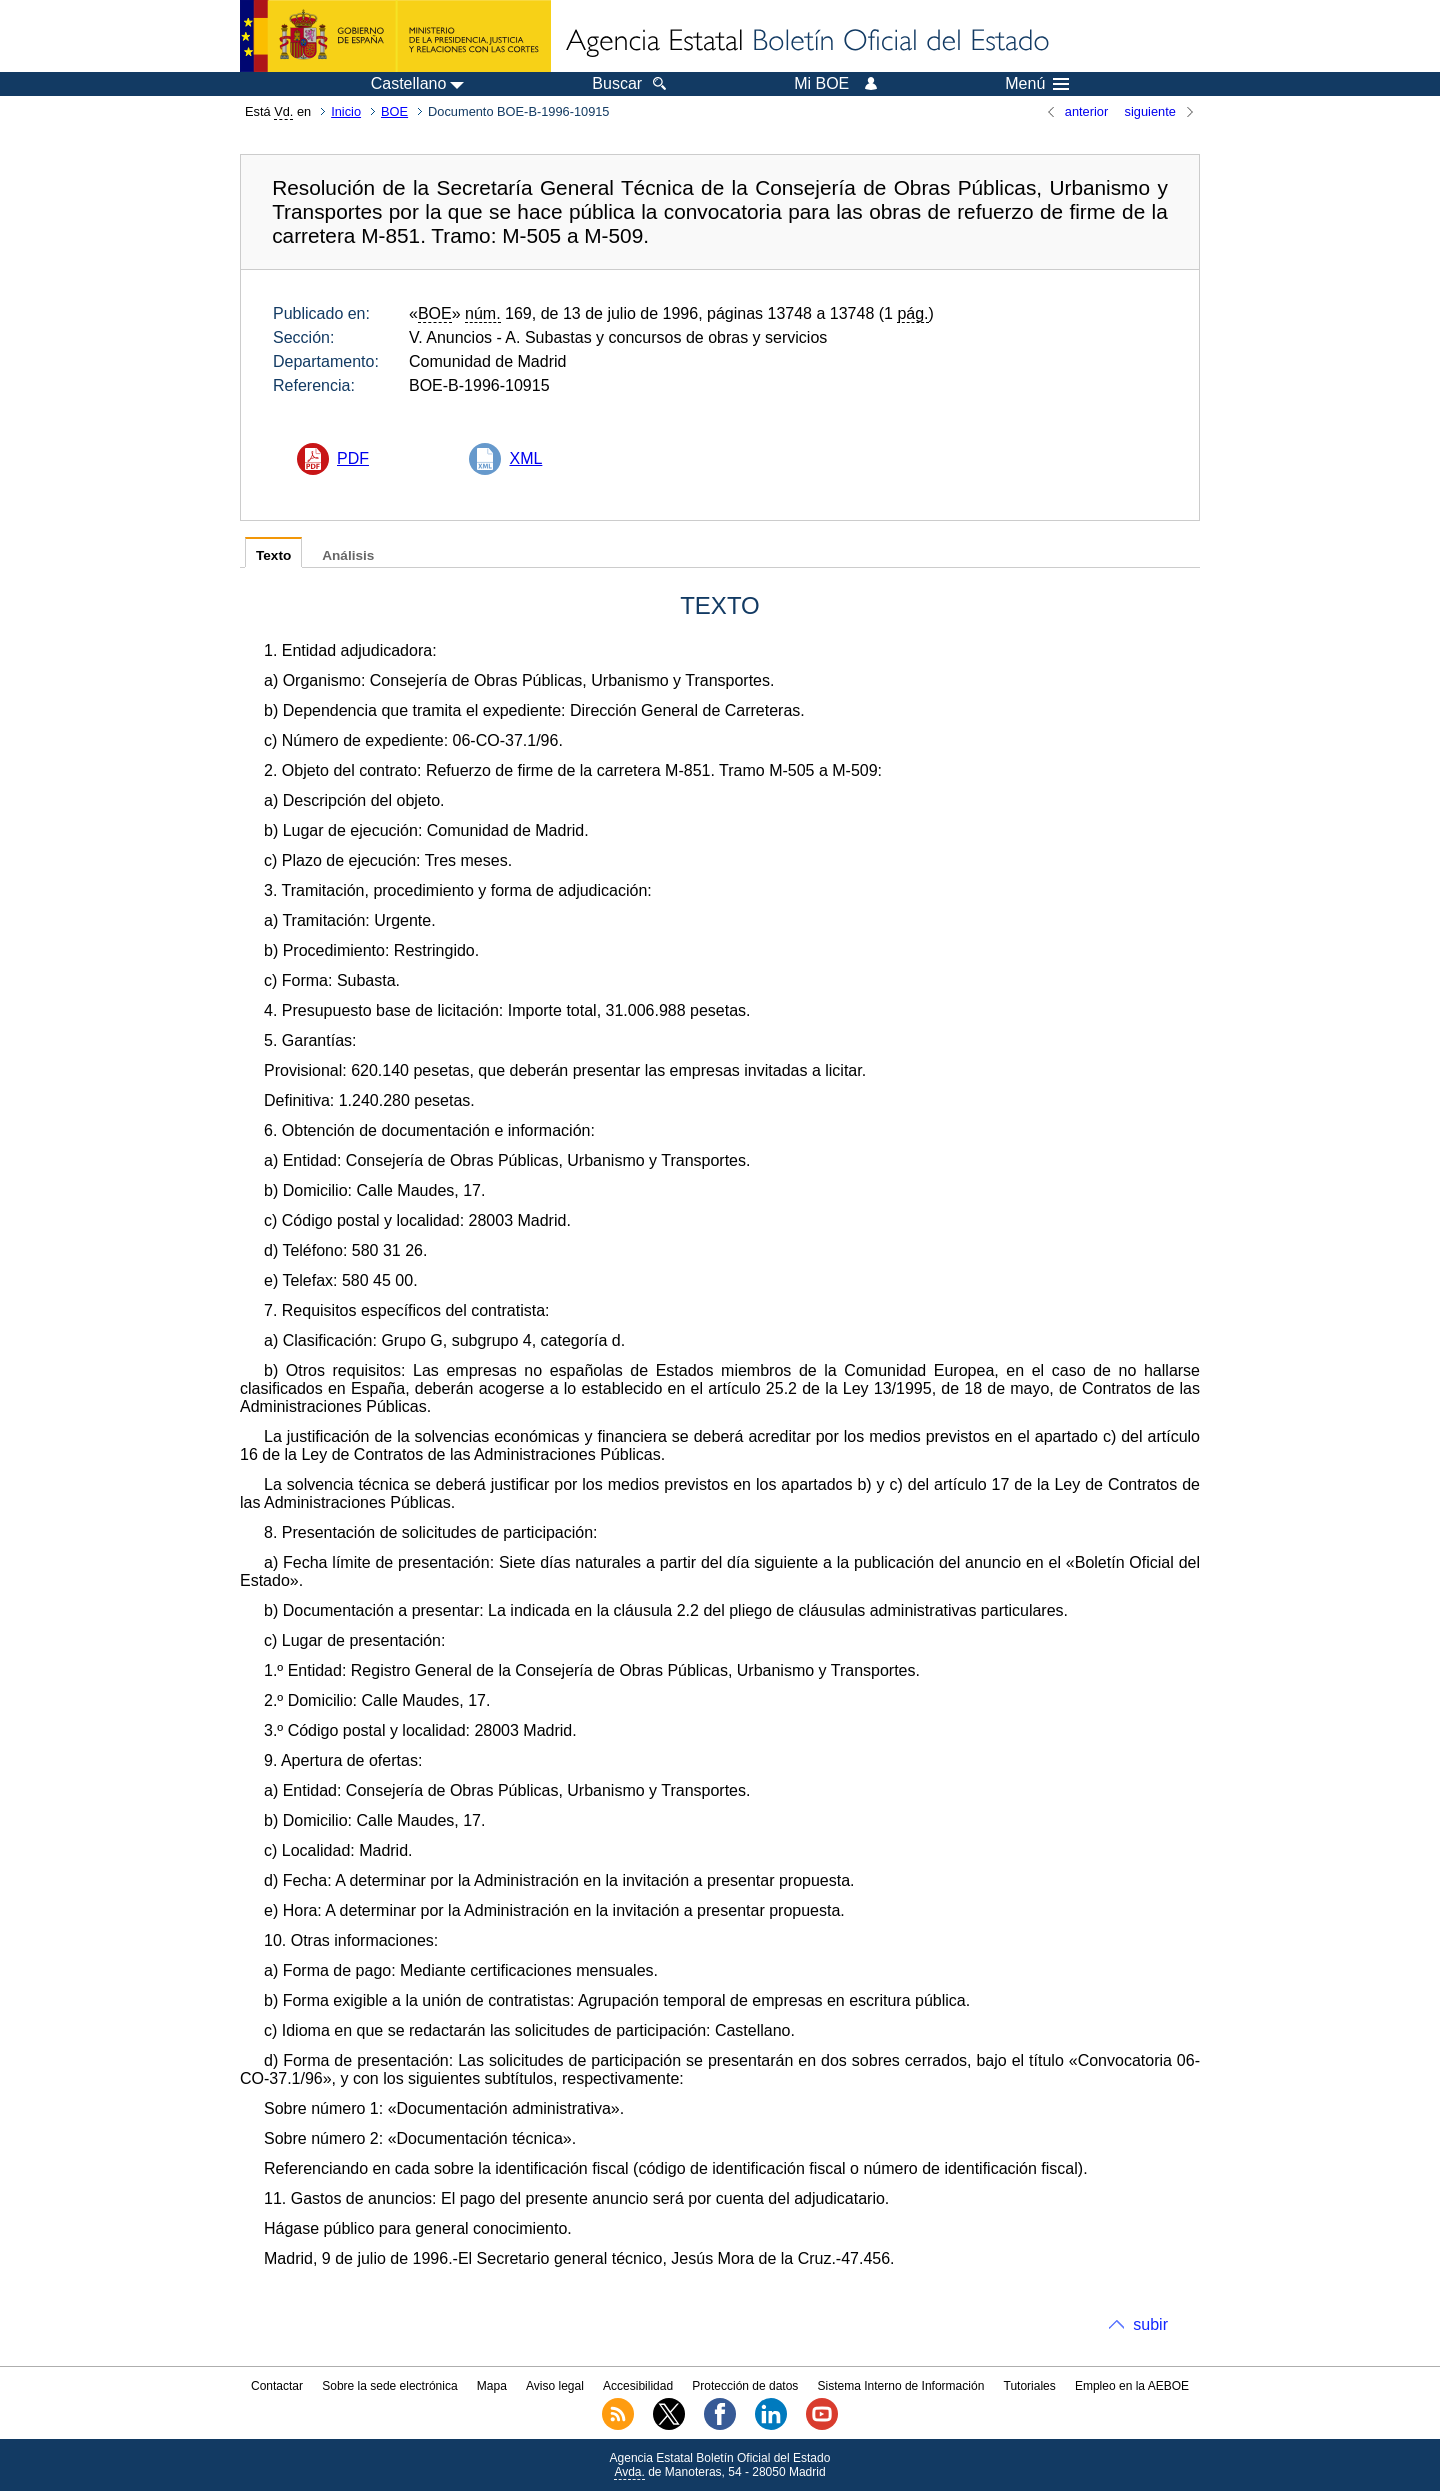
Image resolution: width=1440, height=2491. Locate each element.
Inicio (346, 111)
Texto (273, 555)
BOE (394, 111)
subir (1150, 2324)
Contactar (277, 2386)
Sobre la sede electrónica (389, 2386)
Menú (1037, 84)
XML (525, 458)
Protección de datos (745, 2386)
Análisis (348, 555)
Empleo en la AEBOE (1132, 2386)
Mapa (492, 2386)
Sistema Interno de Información (901, 2386)
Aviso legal (555, 2386)
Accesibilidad (638, 2386)
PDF (353, 458)
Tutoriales (1030, 2386)
